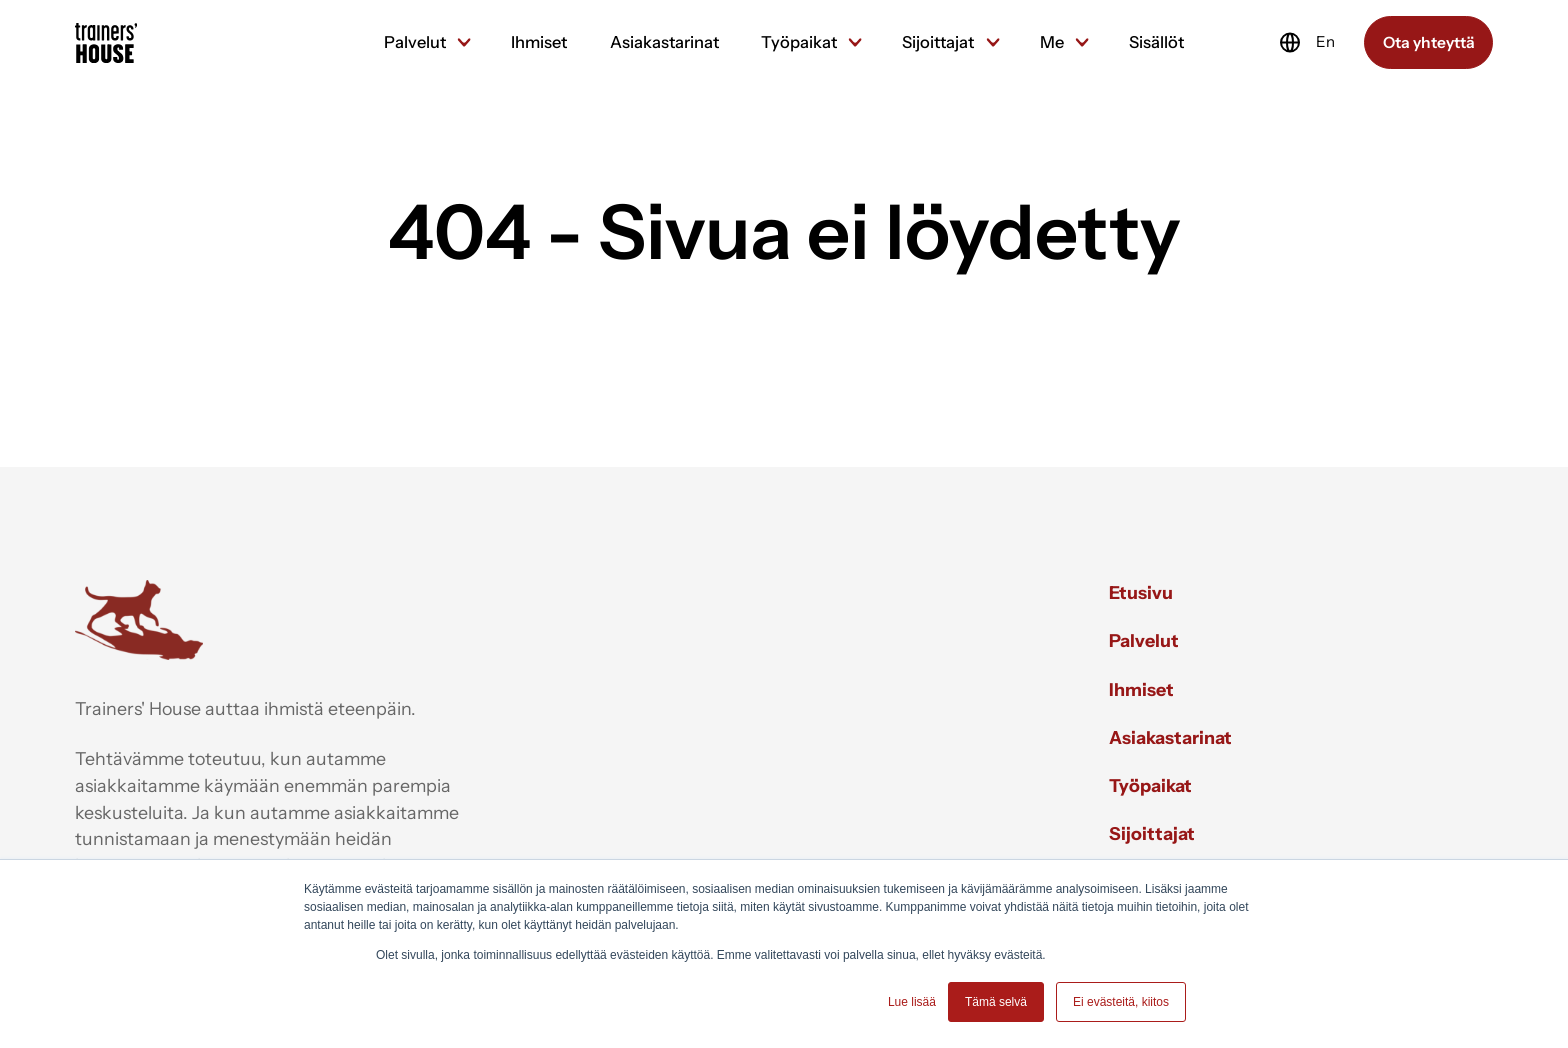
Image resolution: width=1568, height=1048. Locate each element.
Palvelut (426, 42)
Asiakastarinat (664, 42)
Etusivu (1141, 592)
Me (1063, 42)
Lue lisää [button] (912, 1002)
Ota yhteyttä (1429, 42)
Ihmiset (539, 42)
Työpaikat (810, 42)
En (1306, 42)
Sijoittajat (949, 42)
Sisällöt (1156, 42)
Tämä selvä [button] (996, 1002)
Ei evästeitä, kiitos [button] (1121, 1002)
